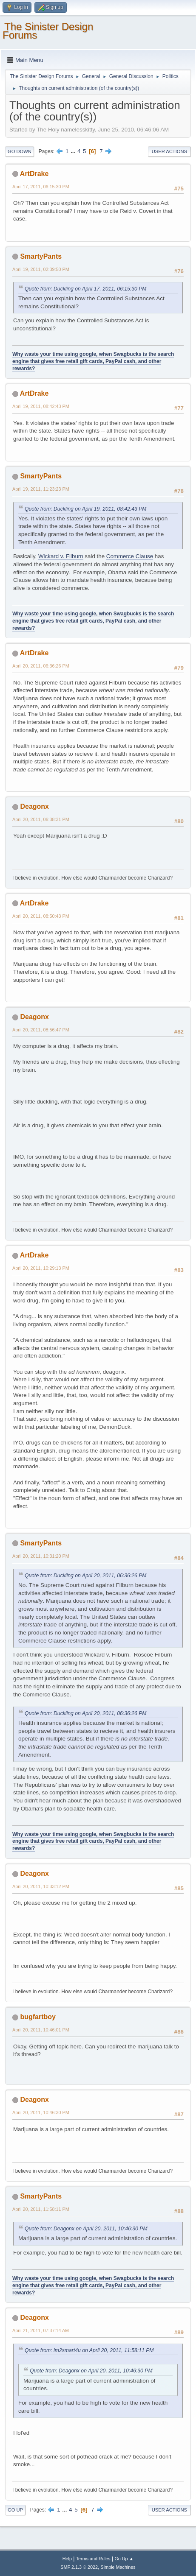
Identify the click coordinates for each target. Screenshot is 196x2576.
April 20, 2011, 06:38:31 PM (40, 819)
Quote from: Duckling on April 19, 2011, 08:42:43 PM (86, 509)
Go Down (19, 151)
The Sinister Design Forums (48, 31)
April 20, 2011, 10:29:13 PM (40, 1268)
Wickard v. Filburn (60, 556)
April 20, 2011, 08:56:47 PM (40, 1029)
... (74, 151)
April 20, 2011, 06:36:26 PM (40, 665)
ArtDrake (34, 173)
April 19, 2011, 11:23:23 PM (40, 489)
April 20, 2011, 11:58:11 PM (40, 2209)
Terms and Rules (93, 2558)
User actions (169, 151)
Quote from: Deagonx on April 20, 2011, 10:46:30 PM (86, 2229)
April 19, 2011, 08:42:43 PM (40, 406)
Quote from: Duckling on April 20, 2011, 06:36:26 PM (86, 1576)
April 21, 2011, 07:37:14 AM (40, 2330)
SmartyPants (41, 256)
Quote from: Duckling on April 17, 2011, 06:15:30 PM (86, 289)
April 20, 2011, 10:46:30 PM (40, 2112)
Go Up (15, 2509)
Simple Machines (118, 2567)
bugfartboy (37, 2016)
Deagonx (34, 806)
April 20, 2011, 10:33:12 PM (40, 1886)
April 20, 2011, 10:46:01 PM (40, 2029)
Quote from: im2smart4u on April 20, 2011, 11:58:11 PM (89, 2350)
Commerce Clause (129, 556)
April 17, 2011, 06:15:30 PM (40, 186)
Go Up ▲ (124, 2558)
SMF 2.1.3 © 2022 (79, 2567)
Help (67, 2558)
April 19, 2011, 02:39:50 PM (40, 269)
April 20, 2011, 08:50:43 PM (40, 916)
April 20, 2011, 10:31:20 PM (40, 1556)
